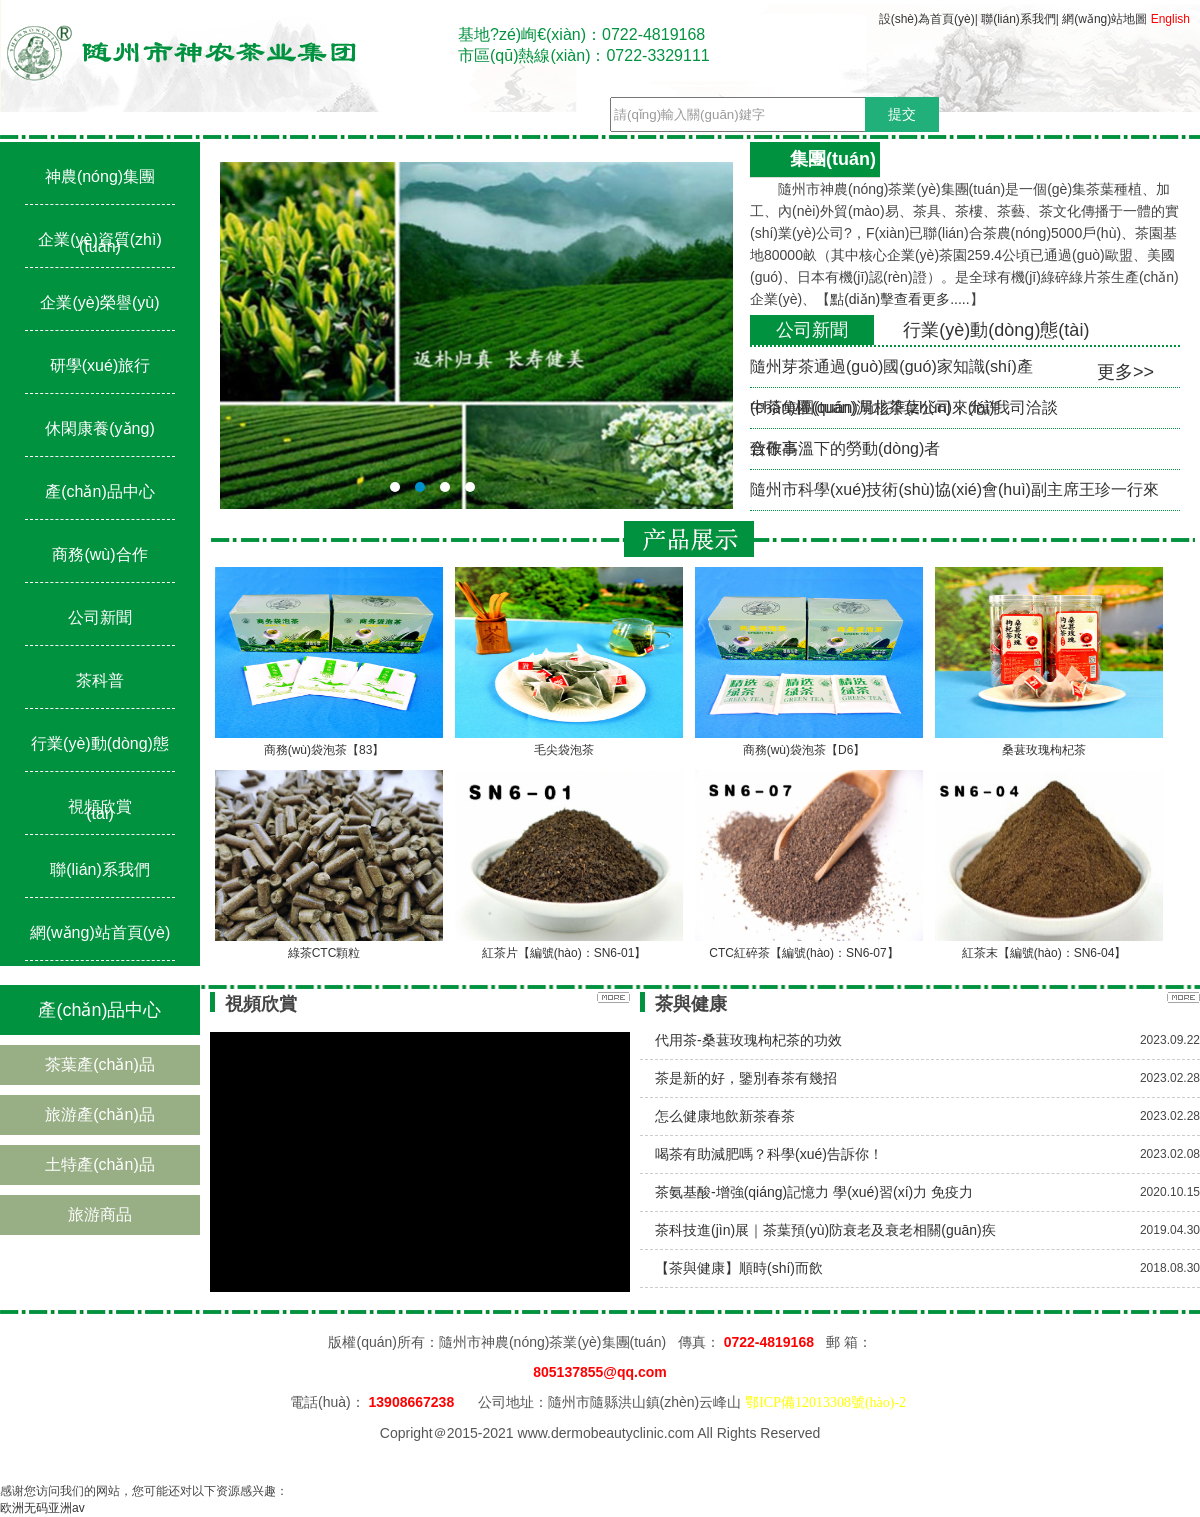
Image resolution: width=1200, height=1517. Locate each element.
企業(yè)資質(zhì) (100, 239)
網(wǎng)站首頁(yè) (100, 932)
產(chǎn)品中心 (99, 491)
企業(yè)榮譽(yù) (99, 302)
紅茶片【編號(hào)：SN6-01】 (564, 953)
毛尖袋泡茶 (564, 750)
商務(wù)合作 (99, 554)
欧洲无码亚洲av (42, 1508)
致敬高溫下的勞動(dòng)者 (845, 448)
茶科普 (100, 680)
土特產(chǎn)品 (99, 1164)
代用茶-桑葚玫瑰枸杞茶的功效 (748, 1040)
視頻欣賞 (100, 806)
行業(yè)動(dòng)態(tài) (996, 330)
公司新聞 (100, 617)
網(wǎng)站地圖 (1104, 19)
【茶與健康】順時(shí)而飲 (739, 1268)
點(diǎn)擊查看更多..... (899, 299)
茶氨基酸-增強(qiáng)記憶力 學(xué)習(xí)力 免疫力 (814, 1192)
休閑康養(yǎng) (99, 428)
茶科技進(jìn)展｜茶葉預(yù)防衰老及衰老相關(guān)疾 (825, 1230)
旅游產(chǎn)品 (99, 1114)
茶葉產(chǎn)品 (99, 1064)
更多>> (1125, 372)
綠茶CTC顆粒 (324, 953)
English (1170, 19)
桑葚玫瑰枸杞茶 (1044, 750)
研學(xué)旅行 (100, 365)
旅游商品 (100, 1214)
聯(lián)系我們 (1018, 19)
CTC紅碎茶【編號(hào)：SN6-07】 (803, 953)
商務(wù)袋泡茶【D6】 (804, 750)
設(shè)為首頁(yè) (927, 19)
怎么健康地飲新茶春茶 (725, 1116)
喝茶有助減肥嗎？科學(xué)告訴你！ (769, 1154)
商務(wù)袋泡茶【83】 (324, 750)
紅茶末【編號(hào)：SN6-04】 (1044, 953)
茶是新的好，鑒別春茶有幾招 (746, 1078)
